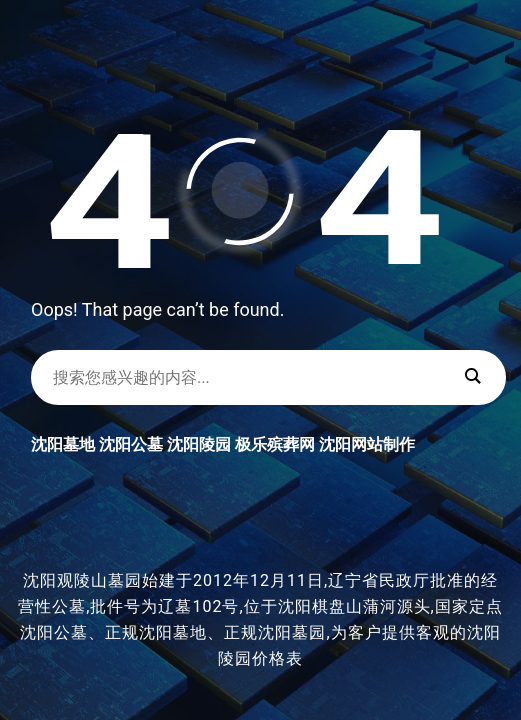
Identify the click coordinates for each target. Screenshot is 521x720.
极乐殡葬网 (275, 444)
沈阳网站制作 (367, 444)
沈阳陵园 (199, 444)
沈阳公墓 (131, 444)
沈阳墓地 (63, 444)
